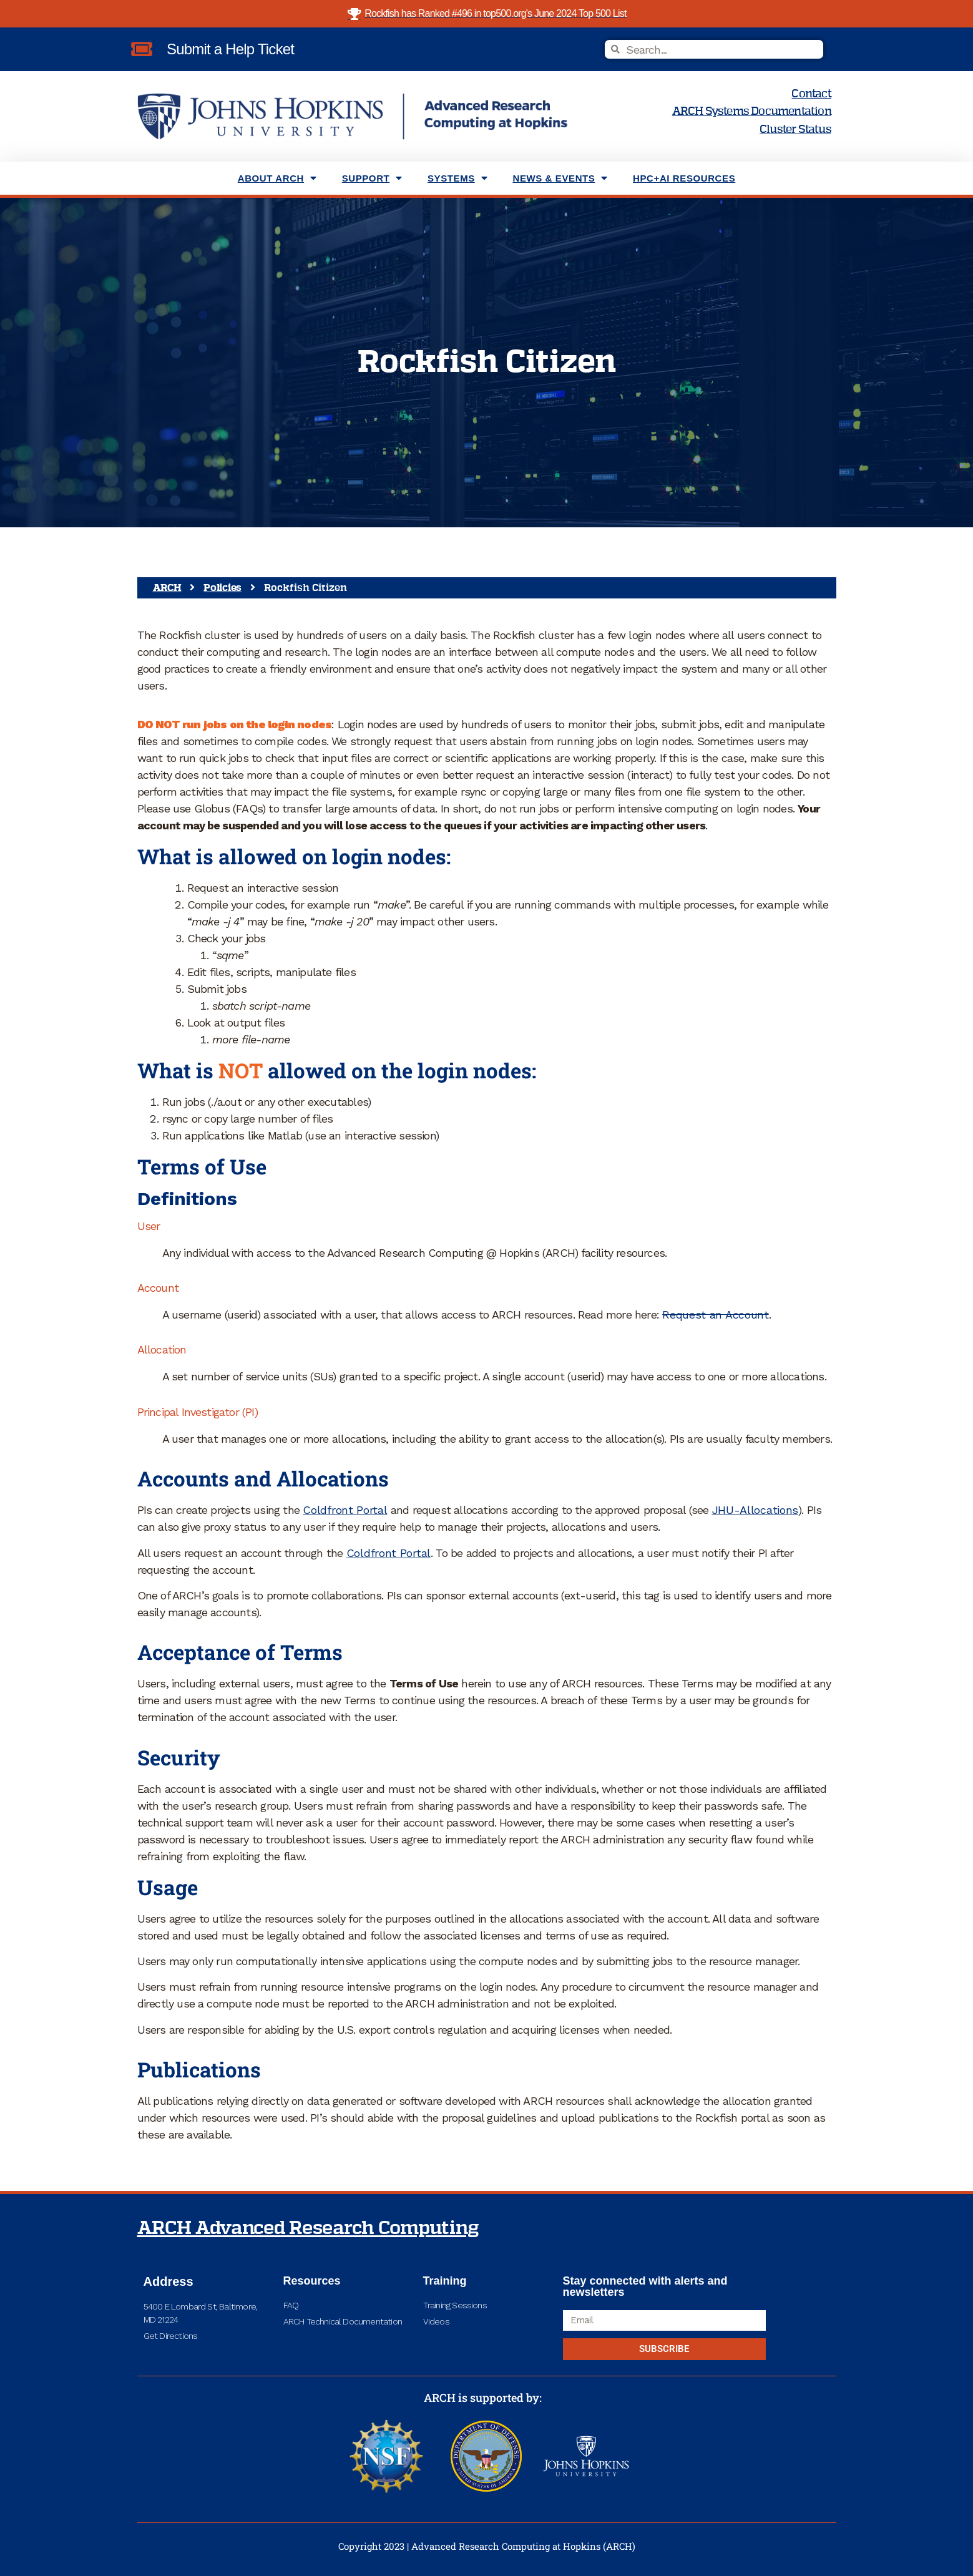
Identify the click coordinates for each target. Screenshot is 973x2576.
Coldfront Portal (345, 1509)
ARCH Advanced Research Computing (308, 2228)
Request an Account (715, 1314)
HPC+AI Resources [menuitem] (684, 178)
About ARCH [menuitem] (277, 178)
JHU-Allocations (755, 1509)
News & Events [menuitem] (560, 178)
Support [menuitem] (372, 178)
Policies (222, 588)
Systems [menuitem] (458, 178)
